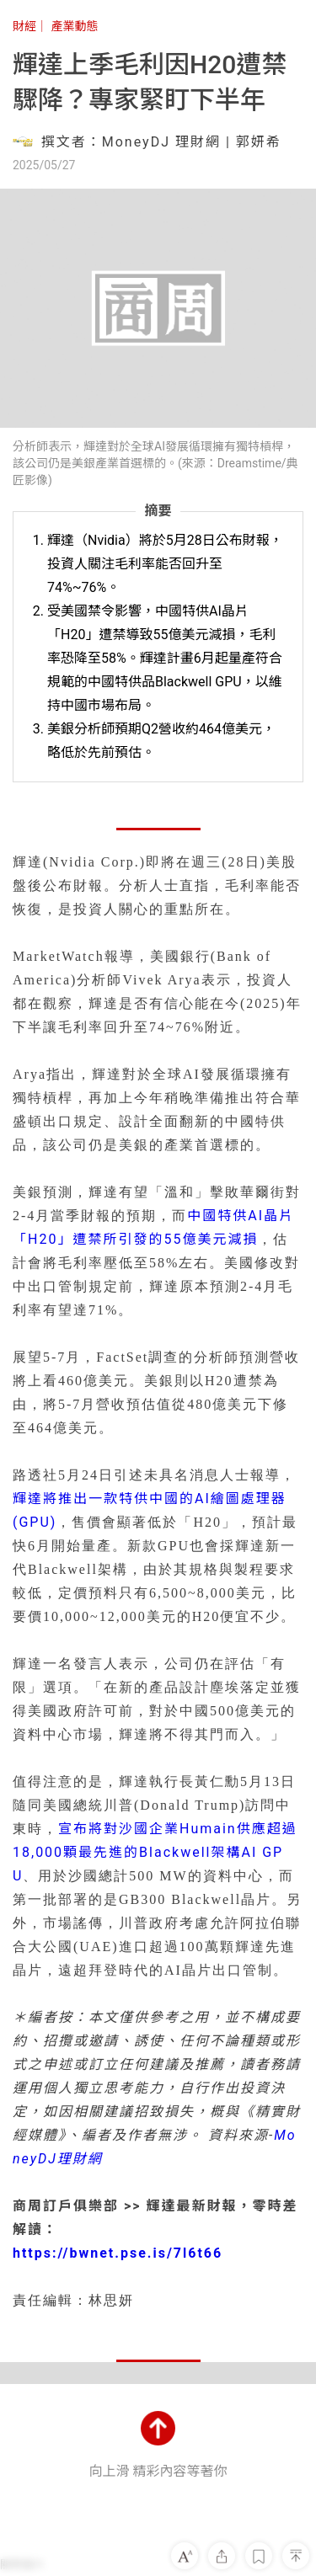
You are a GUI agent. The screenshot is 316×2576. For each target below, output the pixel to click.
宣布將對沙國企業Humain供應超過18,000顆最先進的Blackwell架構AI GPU (155, 1852)
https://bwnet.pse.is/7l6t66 (117, 2253)
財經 (24, 26)
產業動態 (74, 26)
